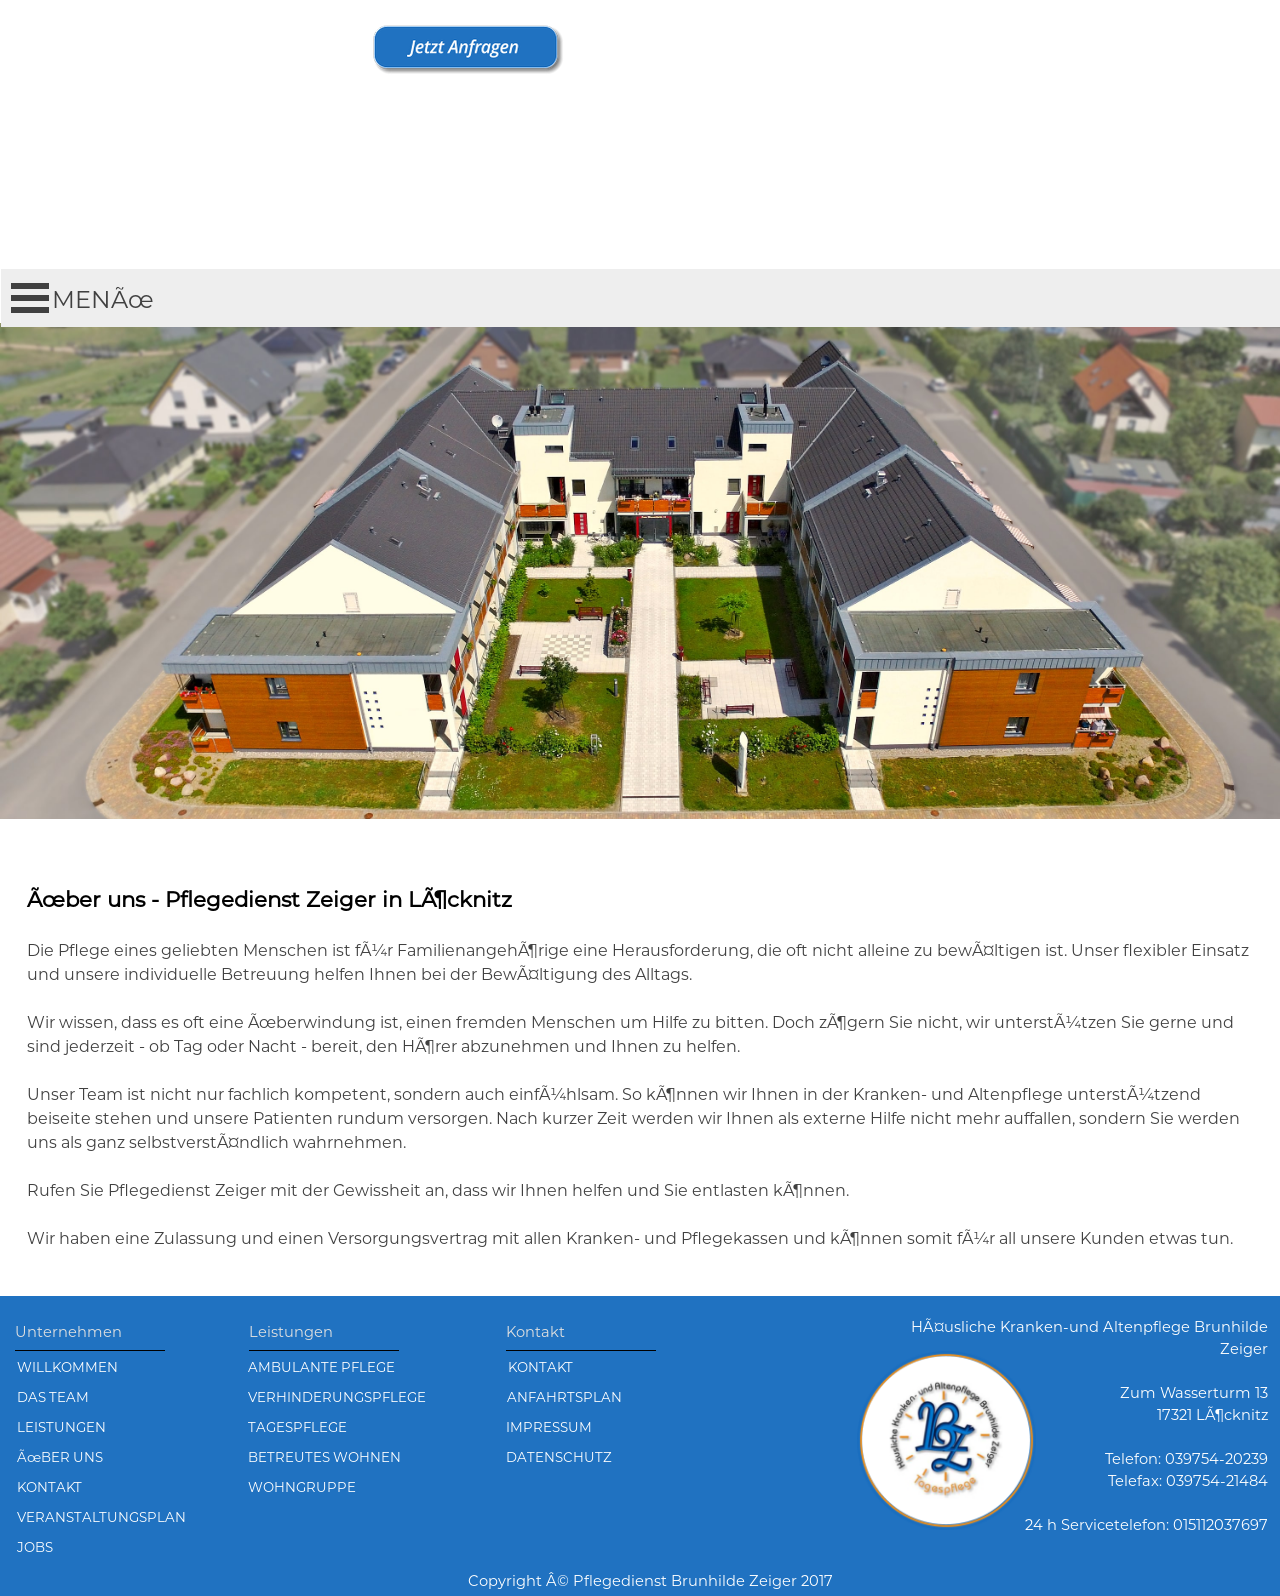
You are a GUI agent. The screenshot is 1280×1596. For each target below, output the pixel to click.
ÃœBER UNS (60, 1457)
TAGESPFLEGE (297, 1427)
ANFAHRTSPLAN (564, 1397)
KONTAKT (540, 1367)
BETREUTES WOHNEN (324, 1457)
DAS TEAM (53, 1397)
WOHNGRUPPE (302, 1487)
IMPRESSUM (549, 1427)
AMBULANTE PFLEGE (321, 1367)
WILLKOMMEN (67, 1367)
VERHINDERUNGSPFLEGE (337, 1397)
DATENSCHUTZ (559, 1457)
